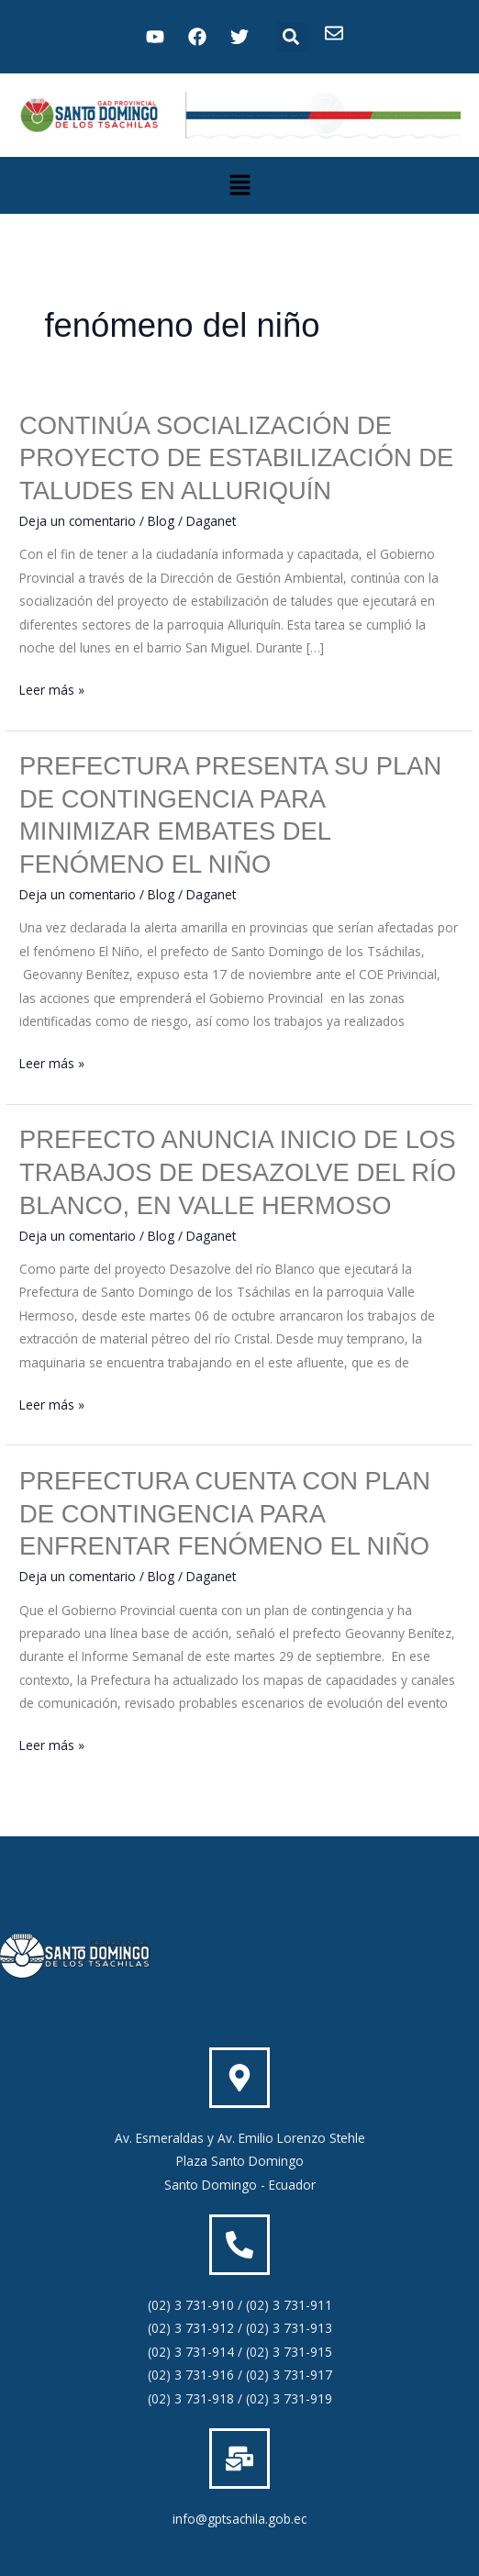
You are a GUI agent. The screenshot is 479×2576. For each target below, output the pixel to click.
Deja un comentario (77, 521)
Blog (161, 521)
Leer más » (51, 688)
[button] (291, 37)
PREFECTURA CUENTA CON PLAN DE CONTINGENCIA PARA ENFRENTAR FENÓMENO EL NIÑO (224, 1513)
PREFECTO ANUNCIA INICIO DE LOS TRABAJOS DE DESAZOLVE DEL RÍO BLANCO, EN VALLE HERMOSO (237, 1172)
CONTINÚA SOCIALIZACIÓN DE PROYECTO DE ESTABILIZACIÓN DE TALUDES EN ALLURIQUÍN (236, 458)
